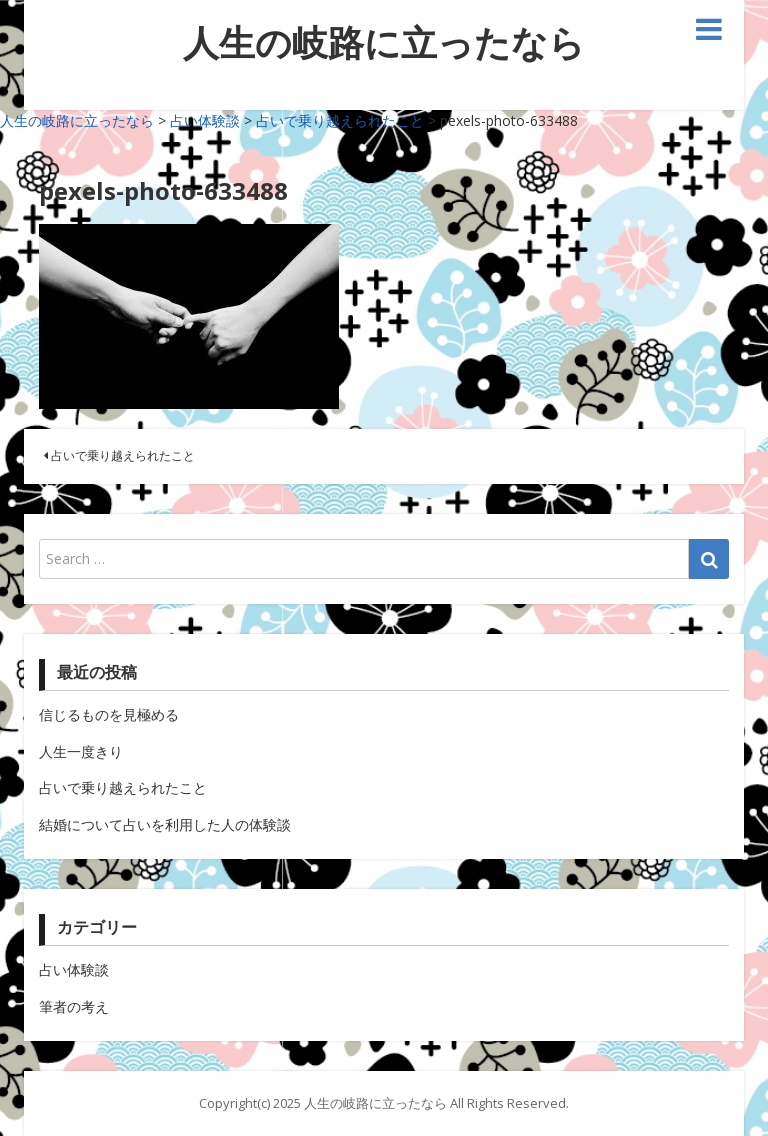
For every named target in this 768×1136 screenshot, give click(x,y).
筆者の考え (74, 1006)
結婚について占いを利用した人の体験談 (165, 824)
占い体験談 (74, 969)
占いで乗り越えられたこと (119, 455)
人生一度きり (81, 751)
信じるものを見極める (109, 714)
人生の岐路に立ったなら (384, 42)
